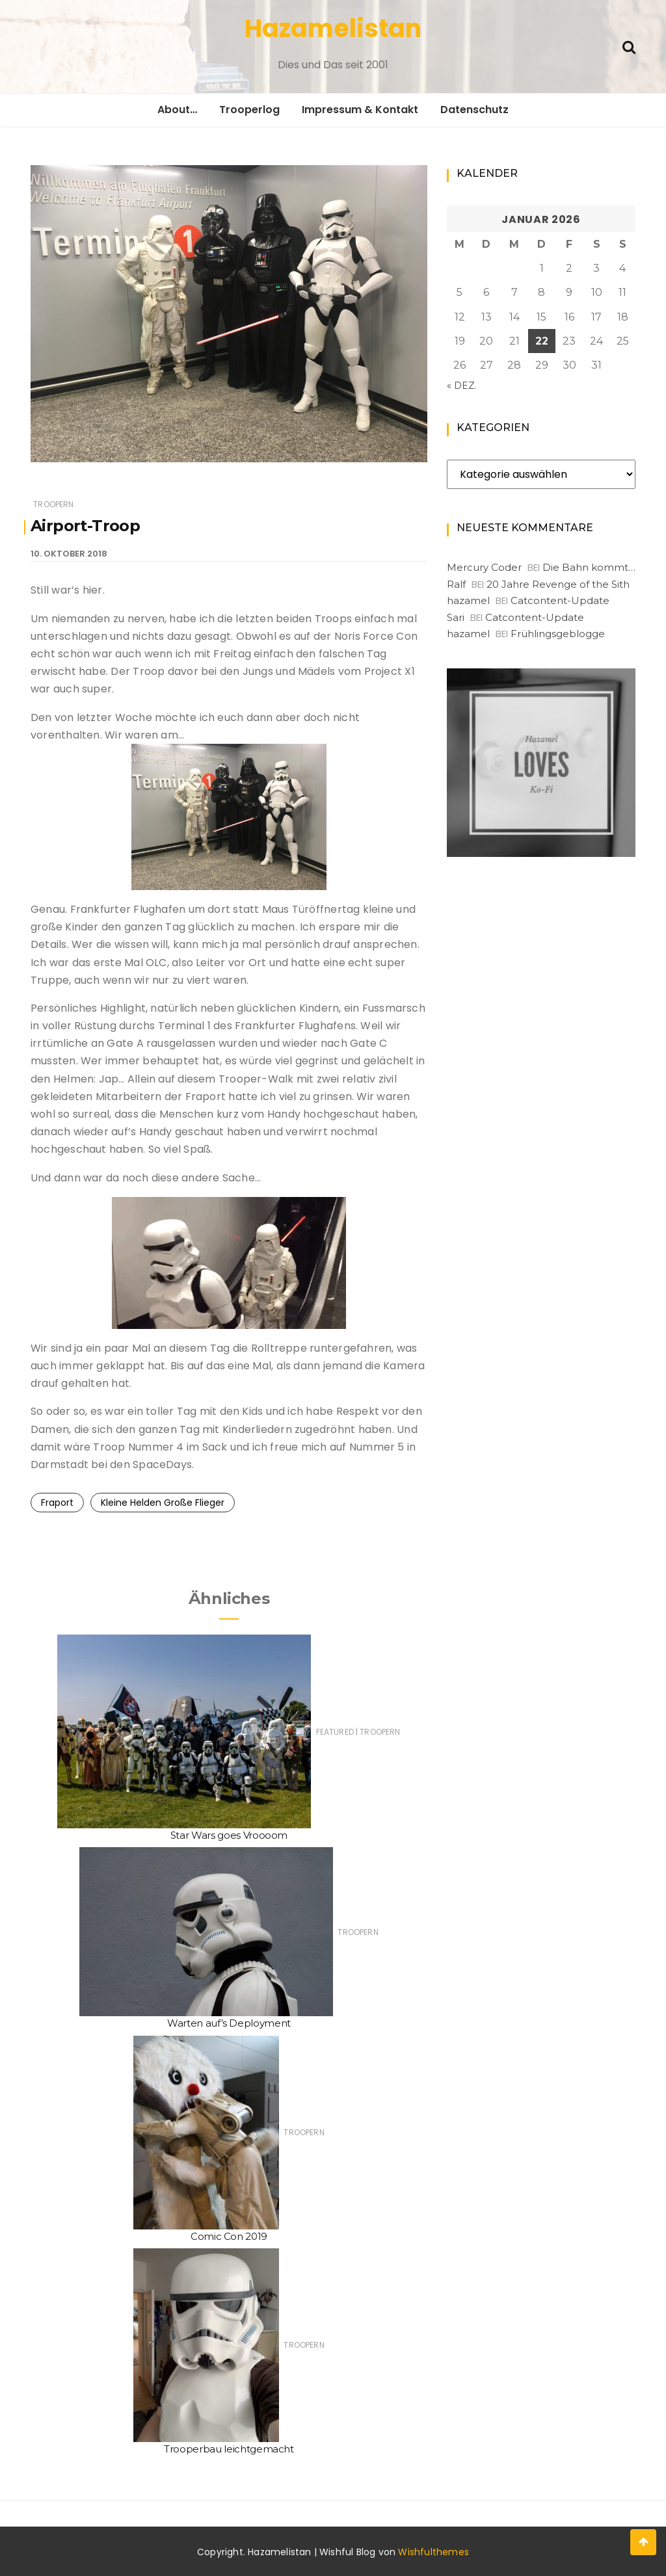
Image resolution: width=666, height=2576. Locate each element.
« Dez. (462, 385)
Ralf (456, 584)
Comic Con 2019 (229, 2236)
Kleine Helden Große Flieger (162, 1502)
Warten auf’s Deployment (229, 2023)
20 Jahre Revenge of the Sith (558, 584)
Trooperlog (249, 109)
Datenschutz (474, 109)
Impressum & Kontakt (360, 109)
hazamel (468, 600)
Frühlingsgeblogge (558, 633)
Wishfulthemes (433, 2551)
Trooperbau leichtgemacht (229, 2449)
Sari (455, 617)
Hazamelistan (333, 28)
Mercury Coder (484, 567)
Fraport (57, 1502)
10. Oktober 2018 (69, 553)
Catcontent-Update (560, 600)
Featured (335, 1731)
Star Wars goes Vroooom (228, 1835)
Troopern (53, 504)
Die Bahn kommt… (588, 567)
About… (177, 109)
